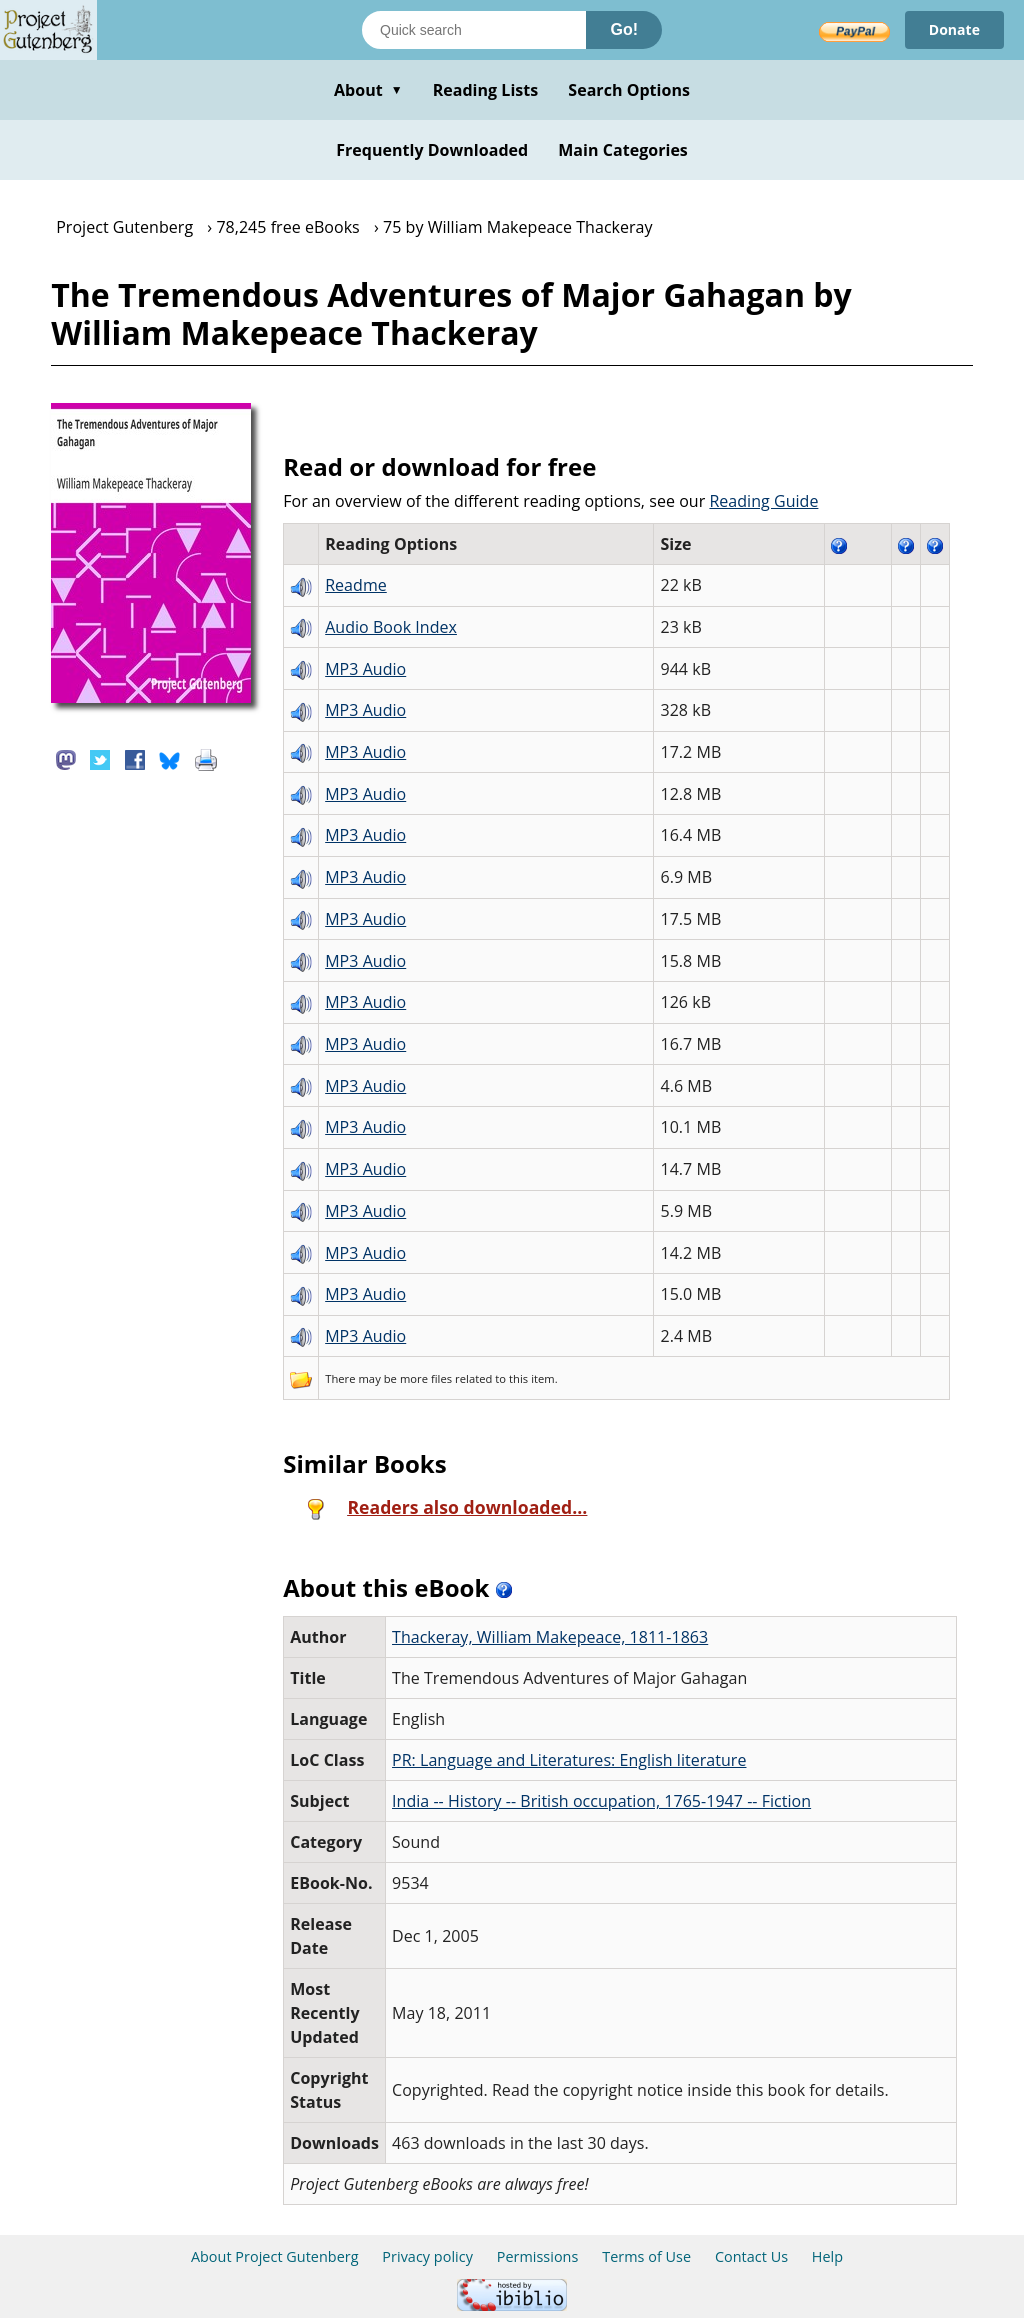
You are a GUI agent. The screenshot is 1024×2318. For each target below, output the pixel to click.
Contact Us (751, 2256)
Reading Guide (763, 501)
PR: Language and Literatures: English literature (569, 1760)
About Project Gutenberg (275, 2256)
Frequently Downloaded (432, 150)
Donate (954, 29)
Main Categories (623, 150)
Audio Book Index (391, 627)
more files (426, 1378)
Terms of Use (646, 2256)
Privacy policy (427, 2256)
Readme (356, 585)
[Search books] (474, 30)
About (368, 90)
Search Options (629, 90)
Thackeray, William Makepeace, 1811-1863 (550, 1637)
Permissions (538, 2256)
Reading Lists (486, 90)
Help (827, 2256)
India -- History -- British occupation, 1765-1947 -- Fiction (601, 1801)
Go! (624, 29)
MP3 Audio (365, 669)
